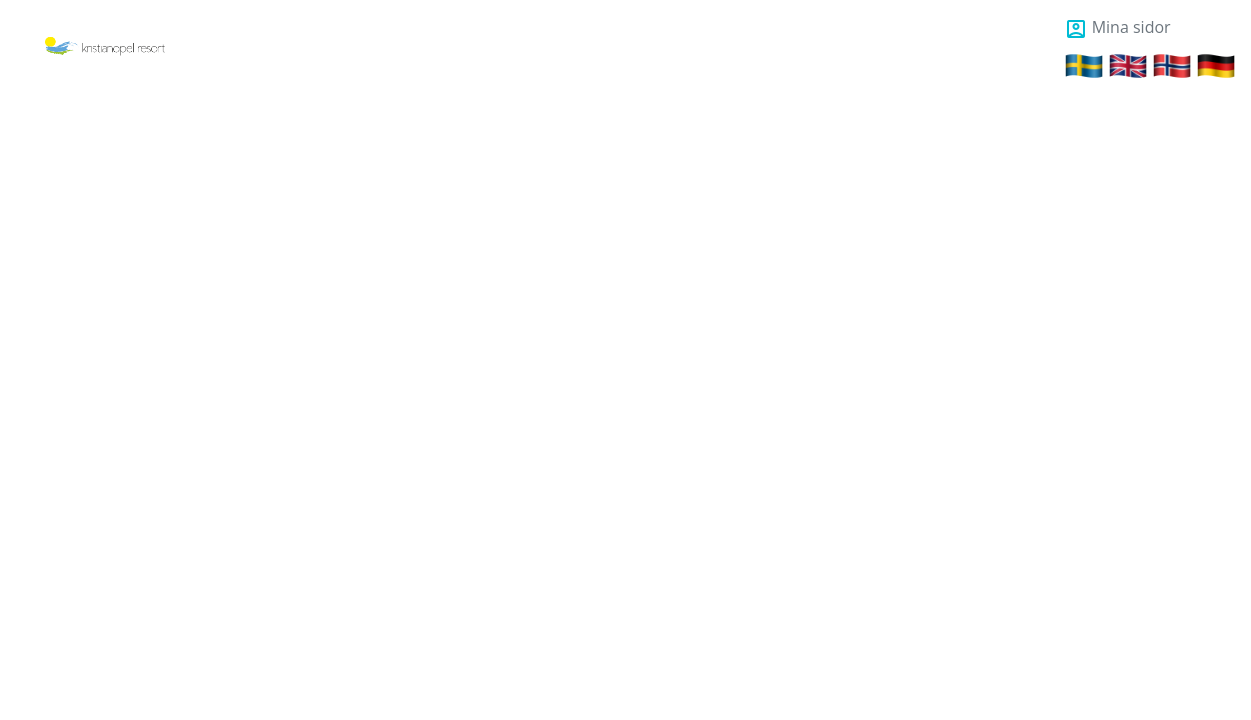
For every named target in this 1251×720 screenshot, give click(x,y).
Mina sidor (1117, 27)
